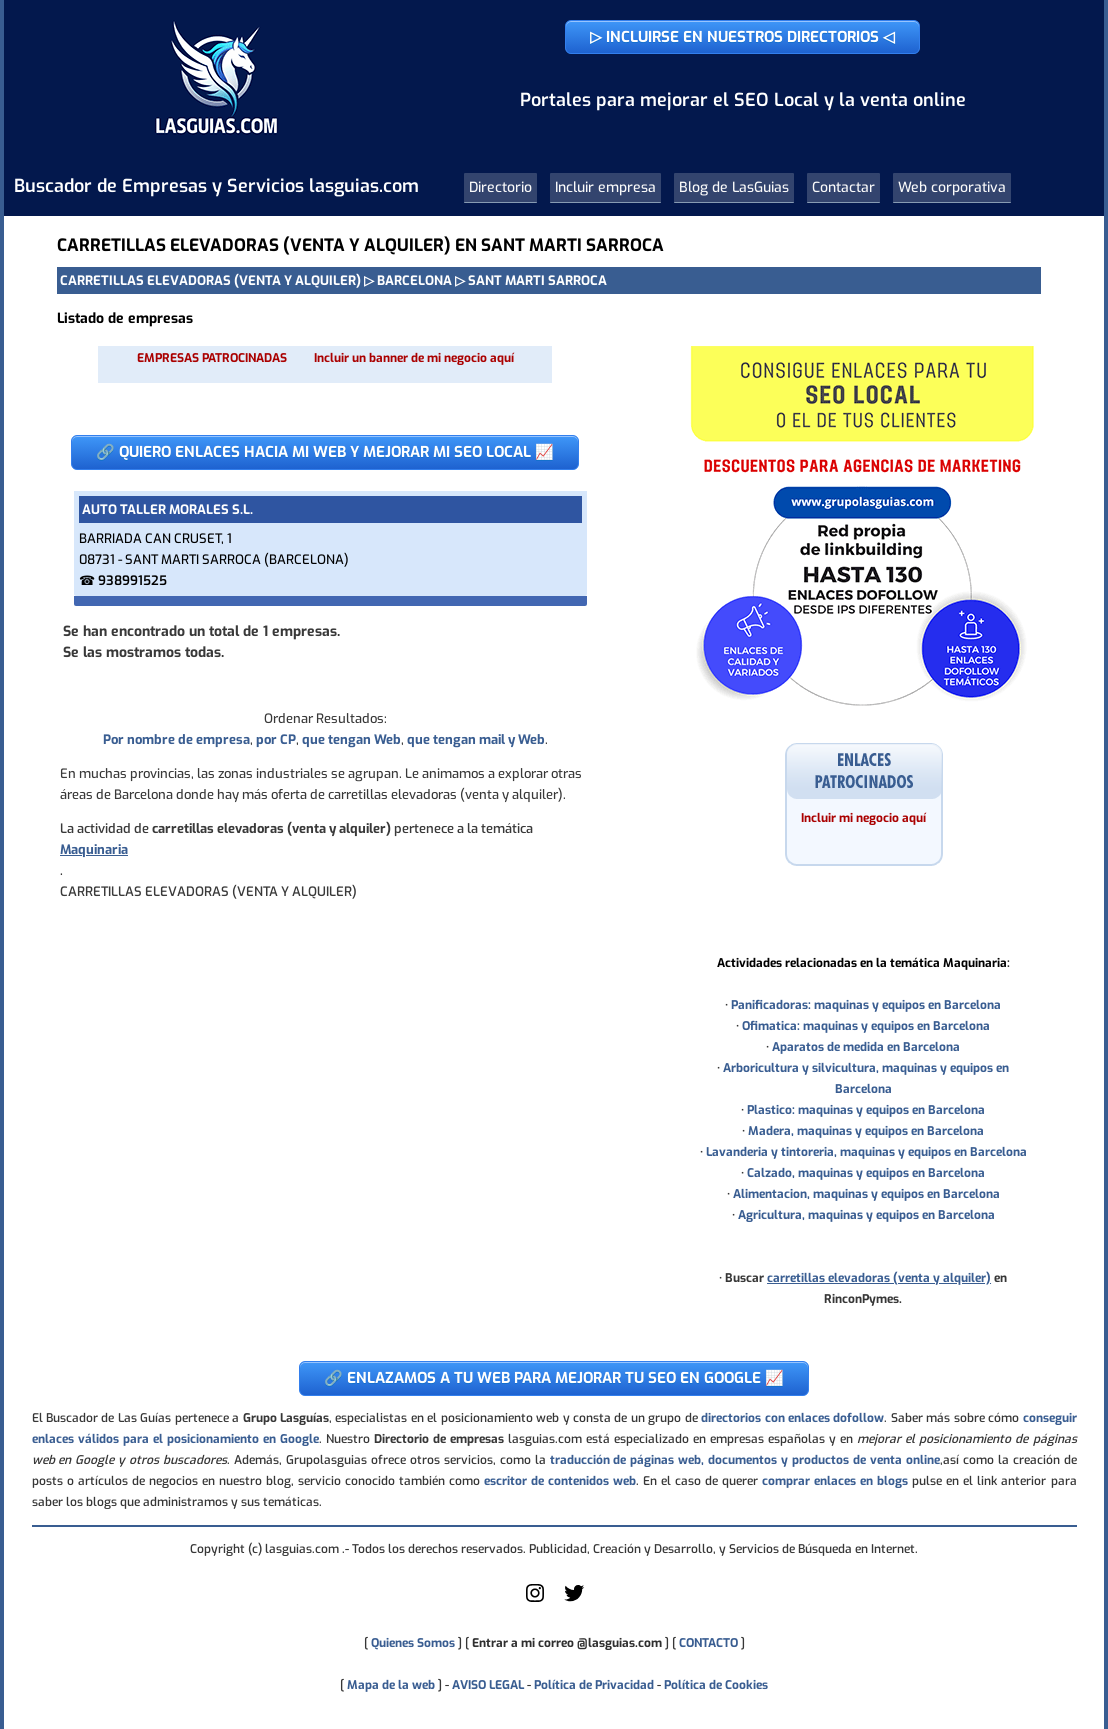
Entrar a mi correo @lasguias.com (567, 1643)
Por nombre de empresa (176, 739)
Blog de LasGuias (734, 187)
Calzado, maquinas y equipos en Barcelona (866, 1173)
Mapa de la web (389, 1685)
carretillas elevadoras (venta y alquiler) (879, 1278)
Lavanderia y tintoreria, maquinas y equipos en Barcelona (866, 1152)
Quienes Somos (413, 1643)
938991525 (132, 580)
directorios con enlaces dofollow (792, 1418)
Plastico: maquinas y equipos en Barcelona (866, 1110)
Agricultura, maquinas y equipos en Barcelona (866, 1215)
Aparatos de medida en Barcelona (866, 1047)
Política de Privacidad (594, 1685)
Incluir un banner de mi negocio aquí (414, 358)
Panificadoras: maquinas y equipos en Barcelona (866, 1005)
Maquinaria (94, 849)
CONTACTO (708, 1643)
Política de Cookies (716, 1685)
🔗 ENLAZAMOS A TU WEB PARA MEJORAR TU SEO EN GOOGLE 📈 (554, 1378)
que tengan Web (351, 739)
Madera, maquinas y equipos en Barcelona (866, 1131)
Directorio (500, 187)
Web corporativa (952, 187)
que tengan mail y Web (476, 739)
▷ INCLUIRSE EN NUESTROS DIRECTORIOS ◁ (742, 37)
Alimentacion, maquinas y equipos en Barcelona (866, 1194)
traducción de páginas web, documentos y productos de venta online (745, 1460)
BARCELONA (414, 280)
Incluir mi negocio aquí (863, 818)
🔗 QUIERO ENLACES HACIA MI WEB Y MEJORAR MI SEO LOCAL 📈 (325, 452)
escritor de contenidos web (560, 1481)
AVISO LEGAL (488, 1685)
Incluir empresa (605, 187)
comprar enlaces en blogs (835, 1481)
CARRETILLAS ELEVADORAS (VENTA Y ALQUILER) (210, 280)
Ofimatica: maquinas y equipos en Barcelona (866, 1026)
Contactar (843, 187)
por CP (276, 739)
